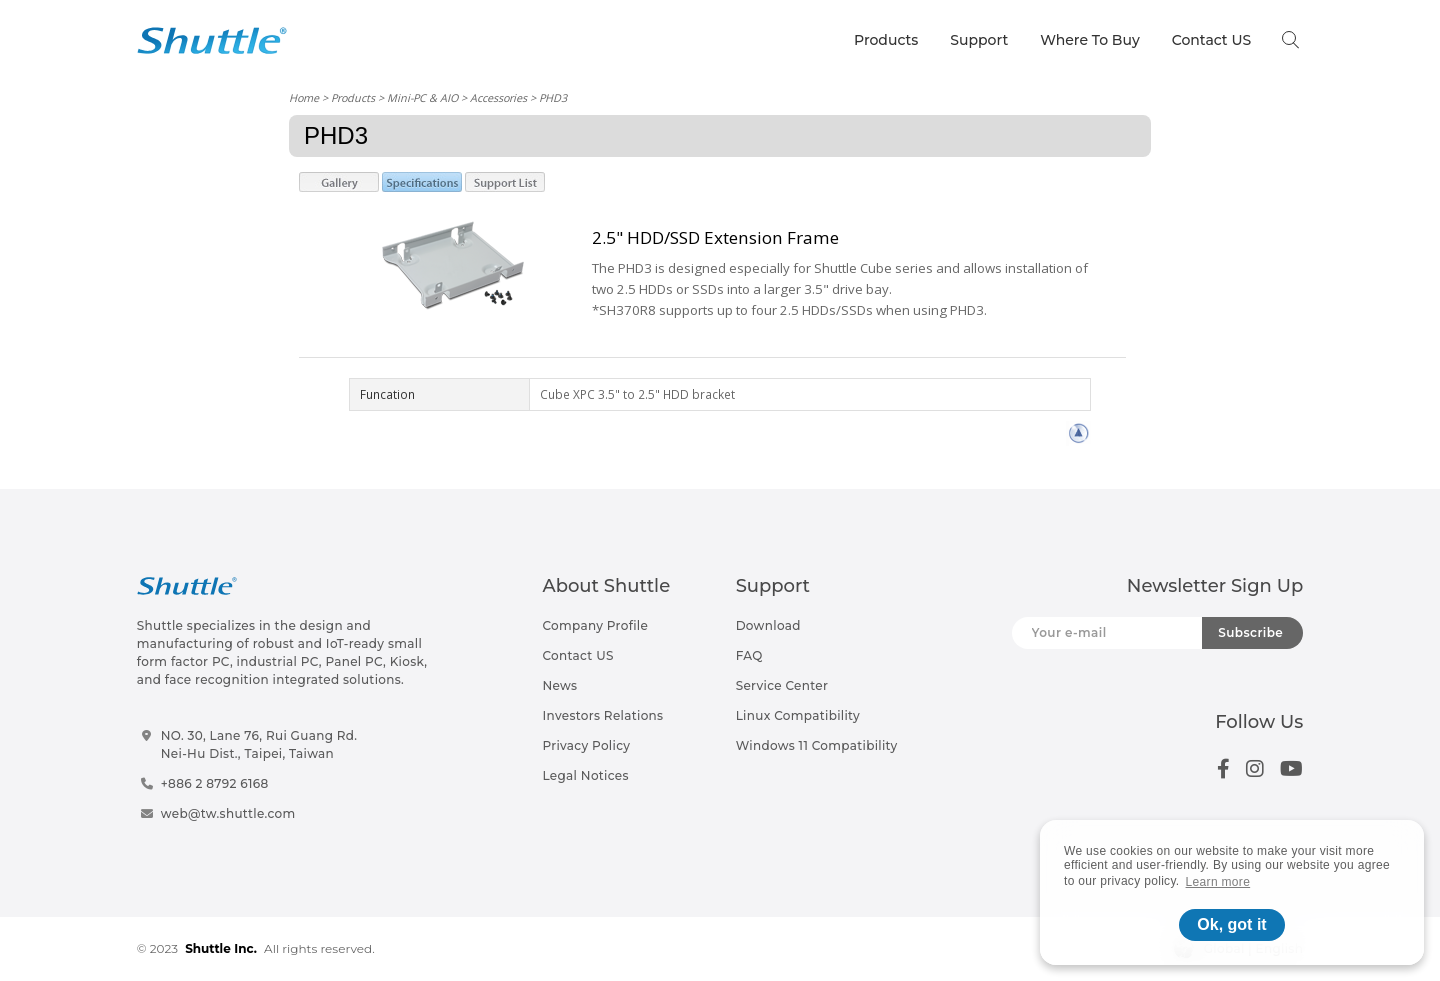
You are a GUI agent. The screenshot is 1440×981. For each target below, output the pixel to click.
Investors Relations (602, 715)
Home (304, 97)
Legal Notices (585, 775)
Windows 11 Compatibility (817, 745)
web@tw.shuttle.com (228, 813)
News (559, 685)
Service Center (782, 685)
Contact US (1211, 40)
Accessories (498, 97)
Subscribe (1250, 632)
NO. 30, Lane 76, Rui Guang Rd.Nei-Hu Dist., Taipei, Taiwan (259, 744)
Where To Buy (1090, 40)
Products (886, 40)
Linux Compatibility (798, 715)
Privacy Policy (586, 745)
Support (979, 40)
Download (768, 625)
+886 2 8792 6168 (215, 783)
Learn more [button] (1218, 882)
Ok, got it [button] (1231, 924)
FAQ (749, 655)
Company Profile (595, 625)
